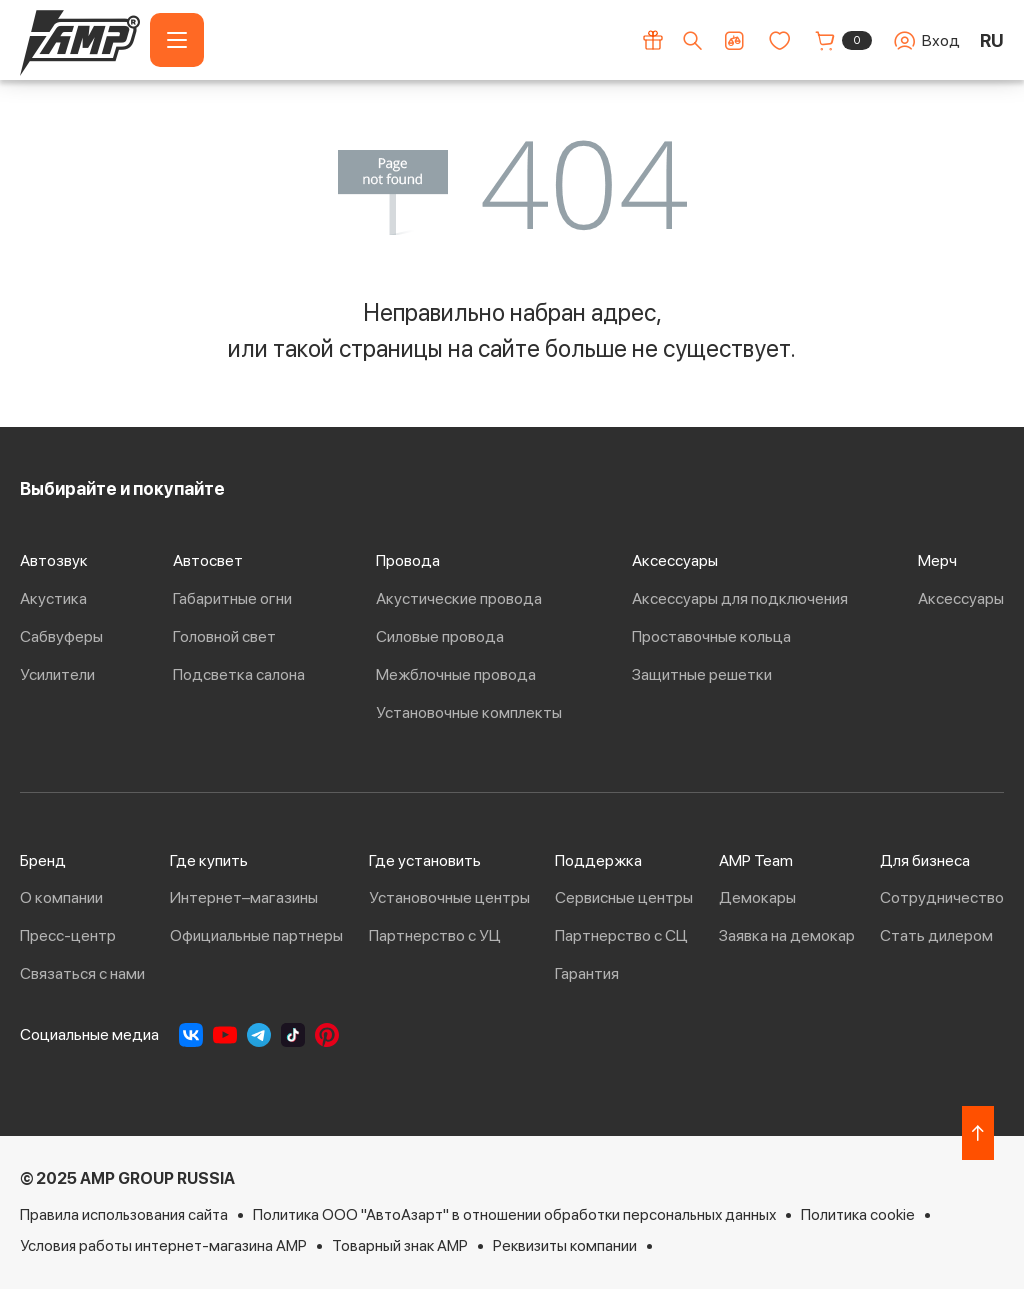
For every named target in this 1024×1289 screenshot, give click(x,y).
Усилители (57, 674)
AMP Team (756, 860)
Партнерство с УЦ (435, 935)
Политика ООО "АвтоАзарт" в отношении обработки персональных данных (514, 1214)
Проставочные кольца (711, 636)
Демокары (757, 897)
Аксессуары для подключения (740, 598)
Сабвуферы (61, 636)
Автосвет (208, 560)
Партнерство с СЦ (621, 935)
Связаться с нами (82, 973)
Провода (408, 560)
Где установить (425, 860)
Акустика (53, 598)
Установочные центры (449, 897)
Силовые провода (440, 636)
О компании (61, 897)
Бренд (43, 860)
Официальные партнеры (256, 935)
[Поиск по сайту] (692, 40)
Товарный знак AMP (400, 1245)
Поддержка (598, 860)
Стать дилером (936, 935)
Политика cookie (858, 1214)
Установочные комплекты (469, 712)
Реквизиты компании (565, 1245)
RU (992, 40)
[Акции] (653, 40)
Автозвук (54, 560)
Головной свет (224, 636)
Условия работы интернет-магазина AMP (163, 1245)
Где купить (209, 860)
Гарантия (587, 973)
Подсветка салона (239, 674)
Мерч (937, 560)
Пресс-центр (68, 935)
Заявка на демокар (787, 935)
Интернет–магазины (244, 897)
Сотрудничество (942, 897)
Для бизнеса (925, 860)
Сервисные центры (624, 897)
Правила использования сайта (124, 1214)
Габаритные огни (232, 598)
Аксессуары (675, 560)
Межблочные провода (456, 674)
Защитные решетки (702, 674)
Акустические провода (459, 598)
